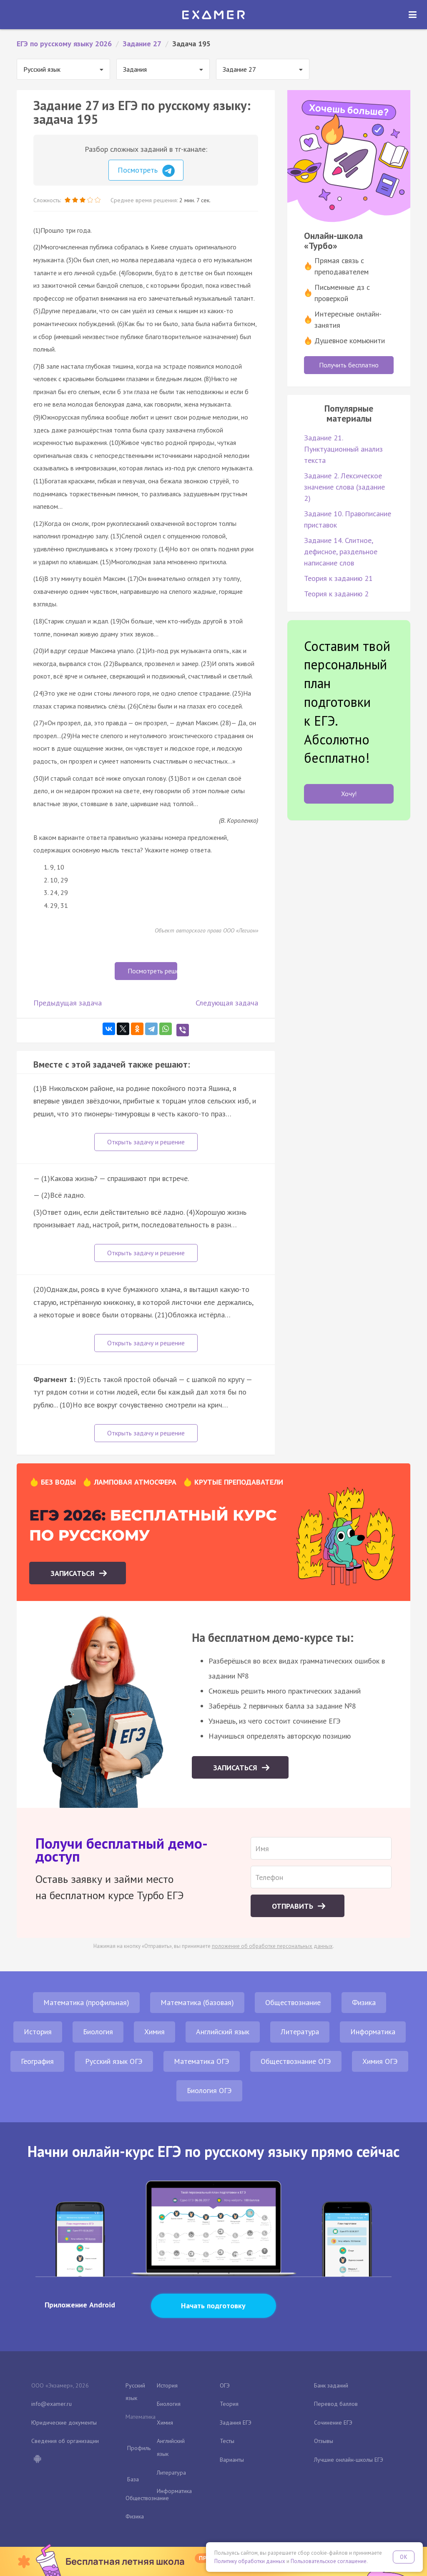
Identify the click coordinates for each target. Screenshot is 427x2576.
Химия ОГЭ (380, 2061)
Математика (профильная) (86, 2002)
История (38, 2031)
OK (403, 2557)
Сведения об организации (65, 2441)
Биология (98, 2031)
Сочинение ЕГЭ (333, 2422)
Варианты (232, 2459)
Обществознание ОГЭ (296, 2061)
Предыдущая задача (67, 1003)
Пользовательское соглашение (329, 2561)
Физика (364, 2002)
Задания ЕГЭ (235, 2422)
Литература (300, 2031)
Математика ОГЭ (201, 2061)
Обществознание (293, 2002)
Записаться (73, 1573)
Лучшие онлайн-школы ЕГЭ (348, 2459)
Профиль (139, 2448)
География (37, 2061)
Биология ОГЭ (209, 2090)
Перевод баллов (336, 2404)
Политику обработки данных (249, 2561)
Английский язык (222, 2031)
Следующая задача (227, 1003)
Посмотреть (146, 171)
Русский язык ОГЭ (114, 2061)
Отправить (293, 1906)
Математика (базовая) (197, 2002)
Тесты (227, 2441)
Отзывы (323, 2441)
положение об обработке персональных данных (272, 1946)
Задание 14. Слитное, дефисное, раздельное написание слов (340, 551)
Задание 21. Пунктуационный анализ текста (343, 449)
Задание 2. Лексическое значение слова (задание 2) (344, 487)
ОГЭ (225, 2385)
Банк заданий (331, 2385)
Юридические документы (64, 2422)
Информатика (372, 2031)
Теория (229, 2404)
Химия (154, 2031)
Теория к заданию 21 (338, 578)
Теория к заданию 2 (336, 593)
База (133, 2479)
